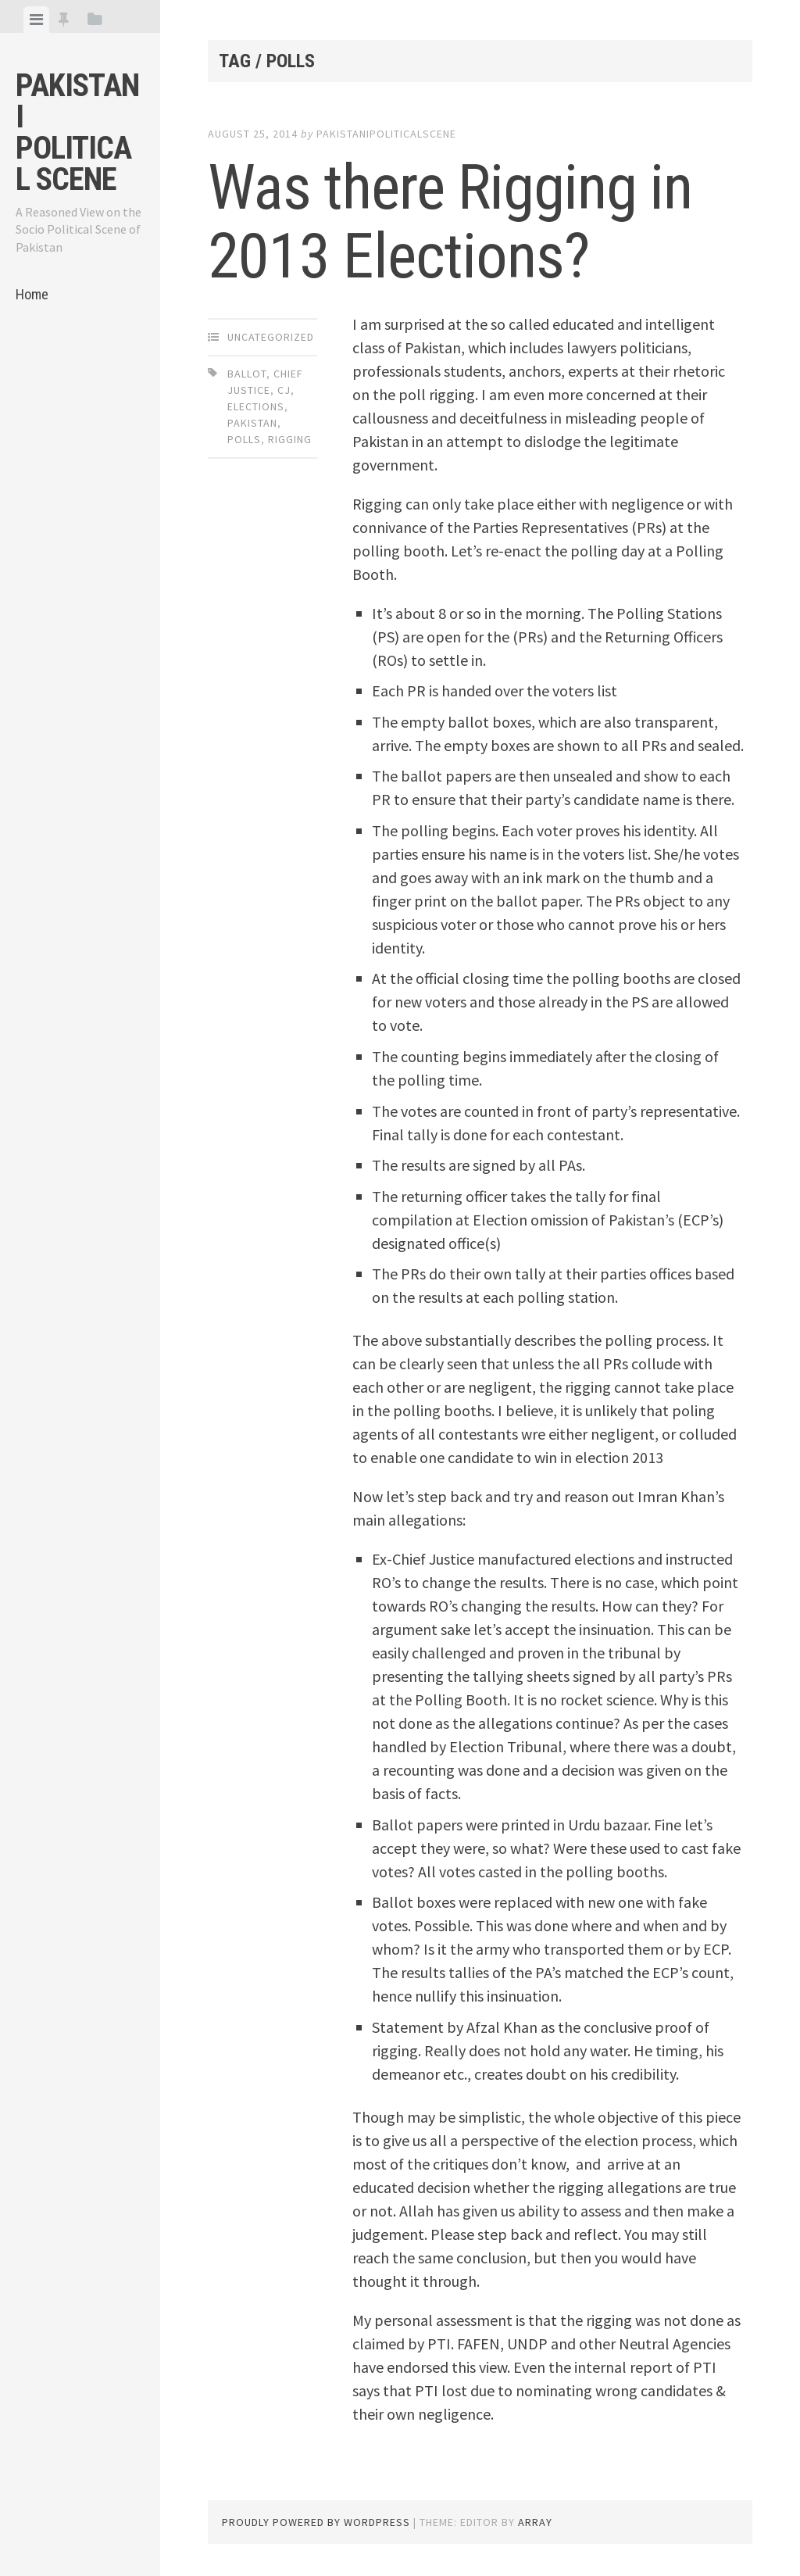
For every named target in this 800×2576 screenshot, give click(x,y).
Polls (244, 439)
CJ (284, 390)
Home (32, 294)
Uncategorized (270, 337)
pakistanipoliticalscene (386, 134)
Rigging (290, 439)
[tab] (36, 19)
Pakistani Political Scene (77, 132)
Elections (255, 406)
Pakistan (252, 423)
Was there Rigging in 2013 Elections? (450, 222)
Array (535, 2522)
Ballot (246, 374)
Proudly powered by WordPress (316, 2522)
